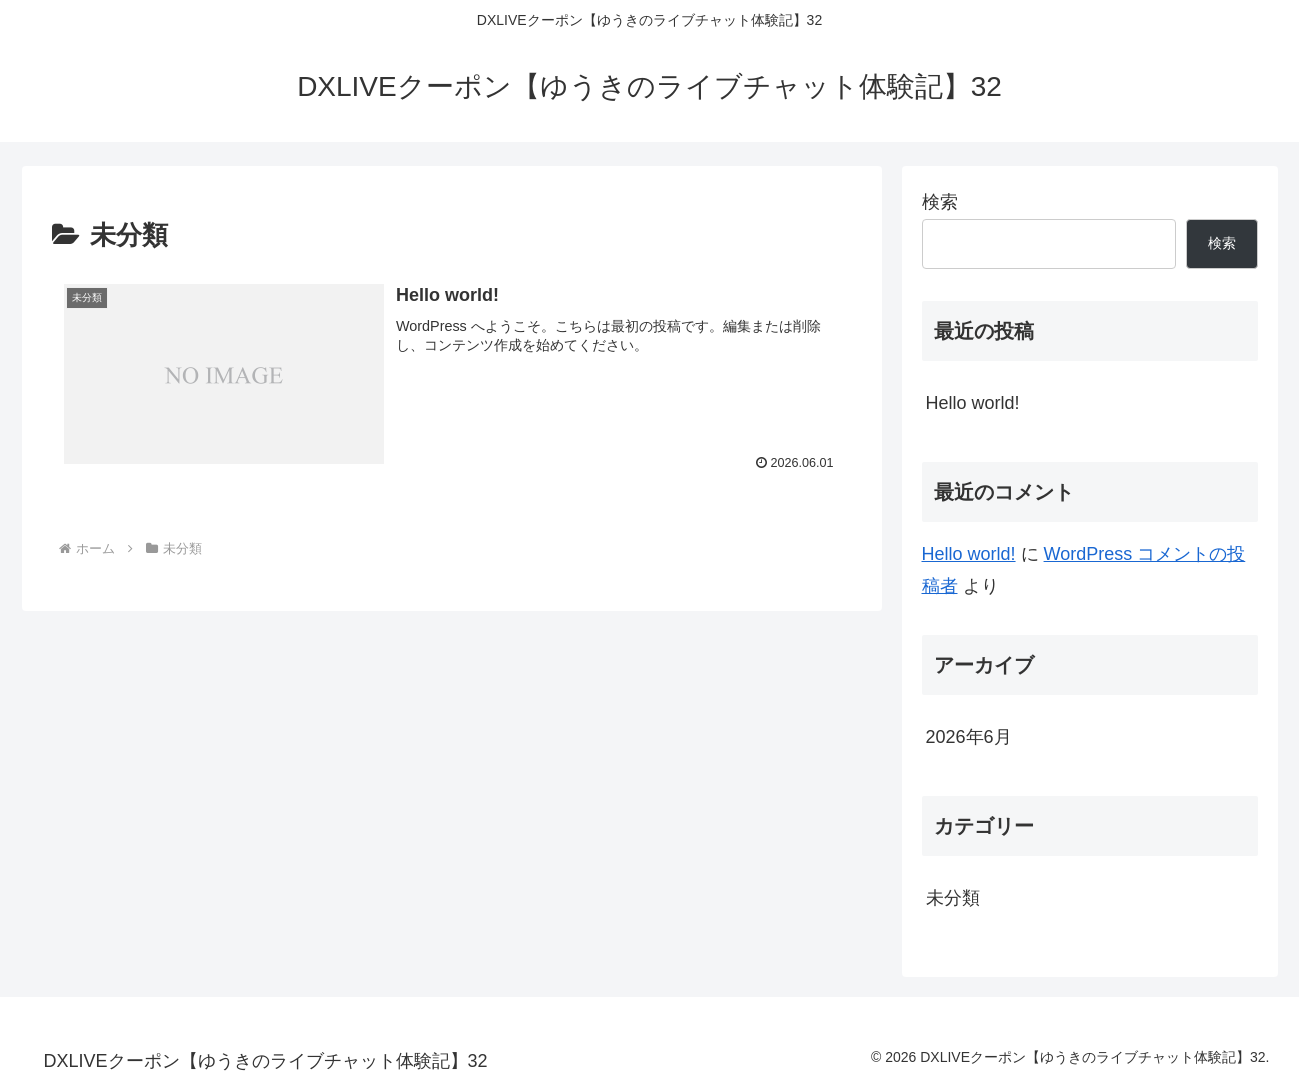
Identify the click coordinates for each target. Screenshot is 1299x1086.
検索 (940, 202)
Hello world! (973, 403)
